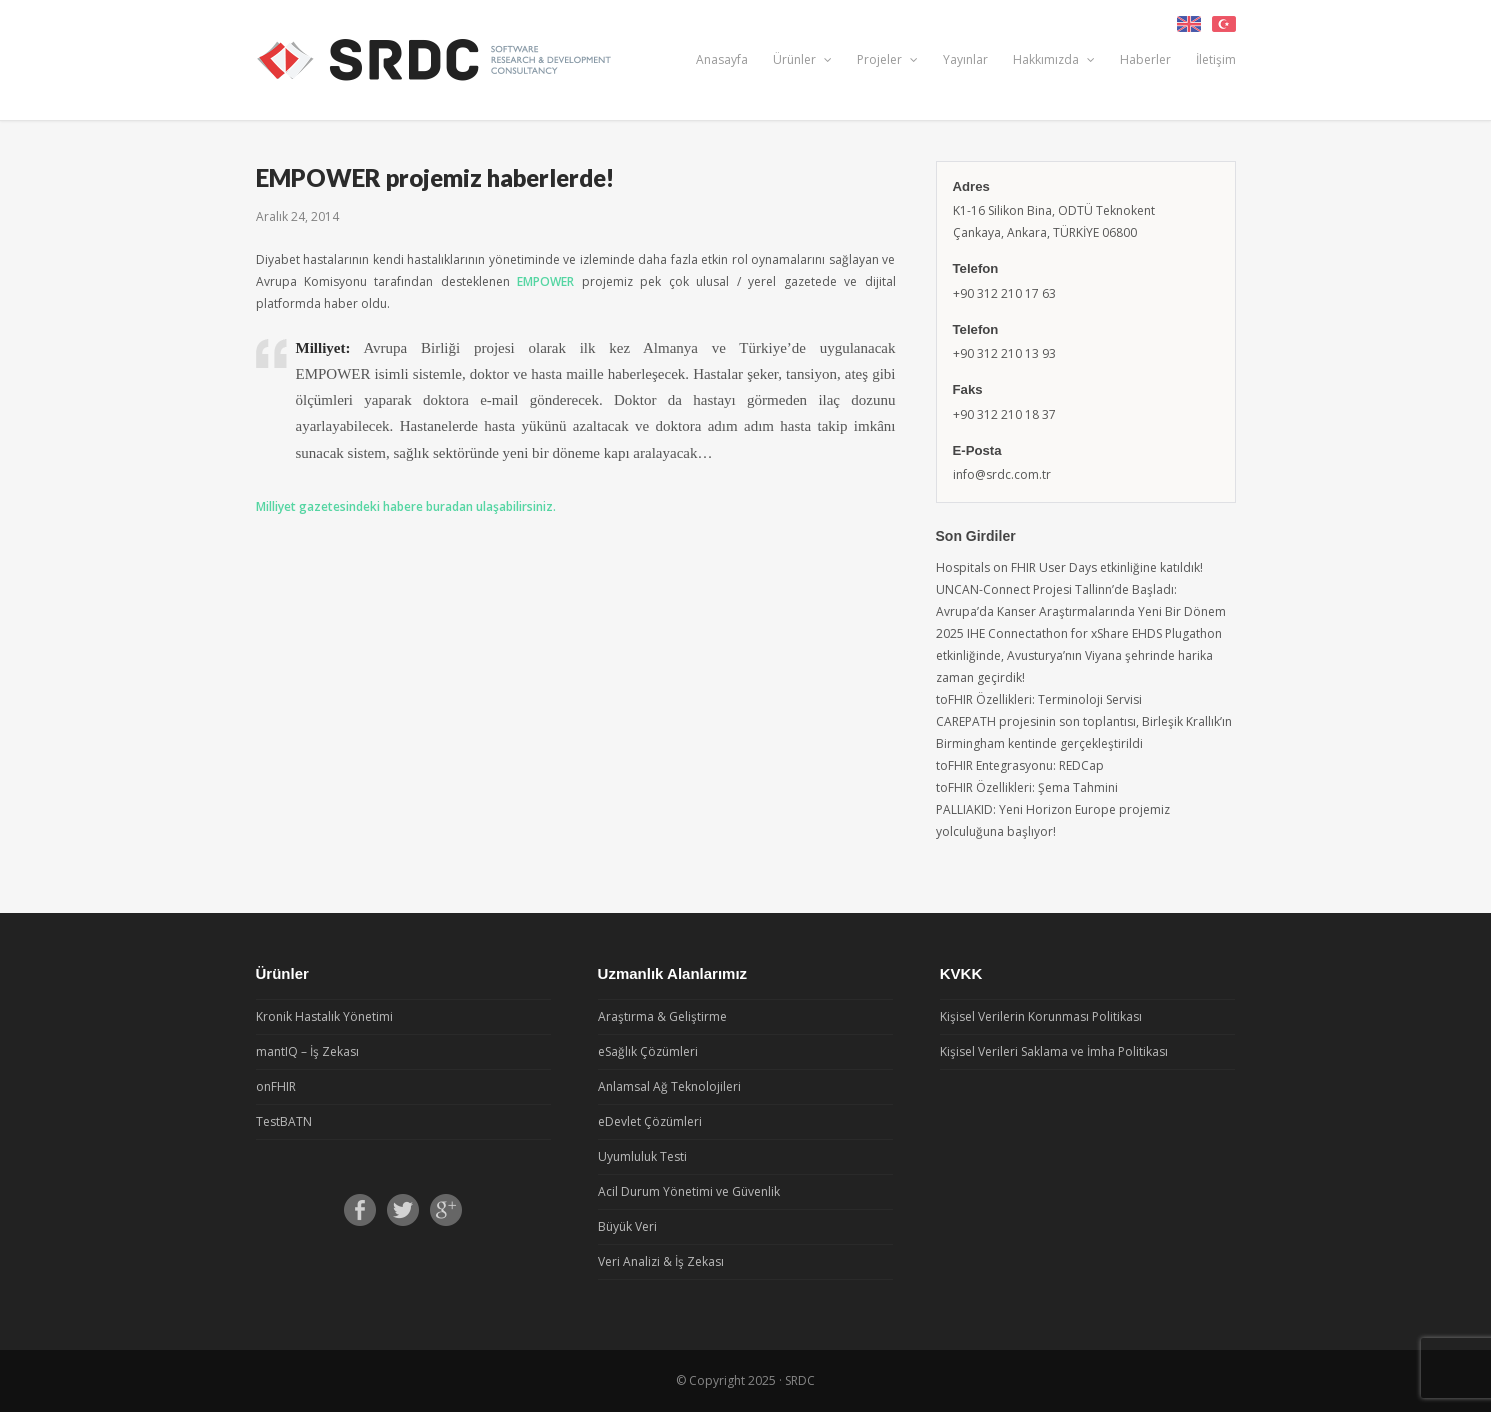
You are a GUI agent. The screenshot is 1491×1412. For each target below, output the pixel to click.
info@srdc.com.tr (1002, 474)
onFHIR (276, 1086)
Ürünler (802, 59)
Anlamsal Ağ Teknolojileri (669, 1086)
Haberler (1145, 59)
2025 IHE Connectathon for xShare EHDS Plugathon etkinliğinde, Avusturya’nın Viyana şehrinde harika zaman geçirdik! (1079, 655)
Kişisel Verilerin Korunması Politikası (1041, 1016)
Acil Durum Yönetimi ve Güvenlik (689, 1191)
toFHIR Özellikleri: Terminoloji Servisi (1039, 699)
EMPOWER (545, 281)
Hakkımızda (1054, 59)
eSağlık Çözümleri (648, 1051)
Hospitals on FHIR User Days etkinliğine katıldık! (1069, 567)
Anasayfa (722, 59)
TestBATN (284, 1121)
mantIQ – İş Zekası (307, 1051)
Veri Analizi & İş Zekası (661, 1261)
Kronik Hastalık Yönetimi (324, 1016)
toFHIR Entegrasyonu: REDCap (1020, 765)
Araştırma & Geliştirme (662, 1016)
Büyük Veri (627, 1226)
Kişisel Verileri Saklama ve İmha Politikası (1054, 1051)
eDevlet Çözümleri (650, 1121)
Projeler (887, 59)
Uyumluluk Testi (642, 1156)
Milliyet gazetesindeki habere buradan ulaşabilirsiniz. (406, 506)
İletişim (1216, 59)
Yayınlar (965, 59)
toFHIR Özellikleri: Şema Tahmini (1027, 787)
